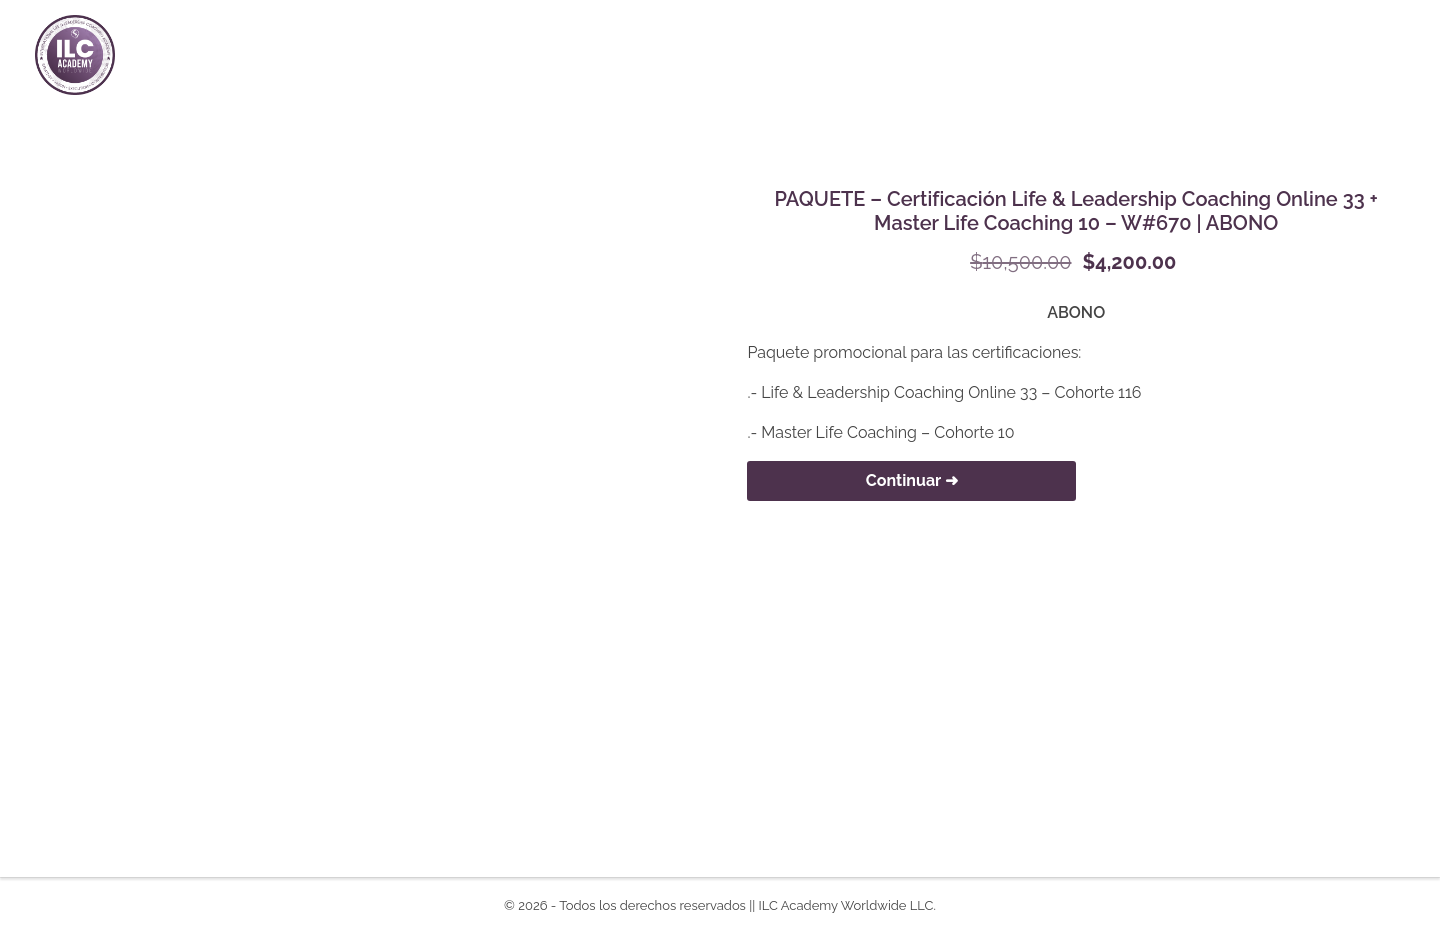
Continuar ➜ (912, 480)
